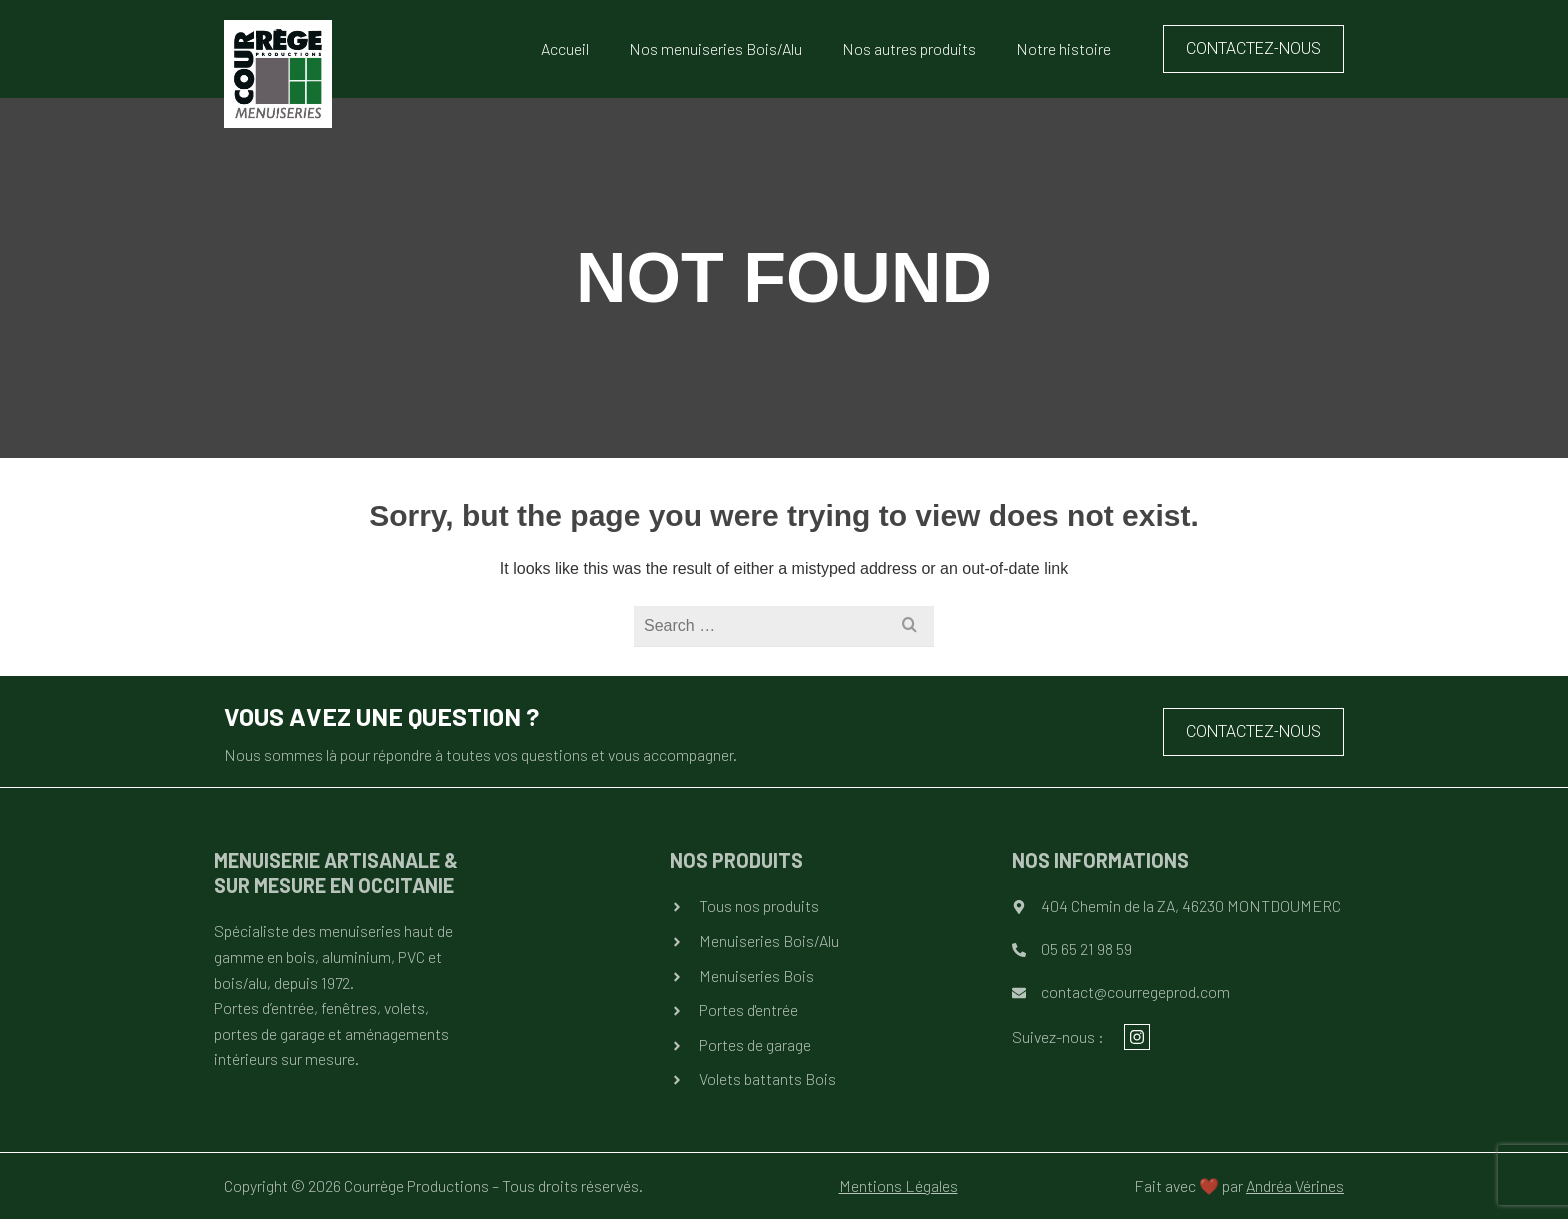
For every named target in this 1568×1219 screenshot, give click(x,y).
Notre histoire (1063, 48)
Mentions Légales (898, 1185)
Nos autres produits (909, 48)
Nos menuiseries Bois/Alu (715, 48)
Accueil (565, 48)
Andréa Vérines (1295, 1185)
